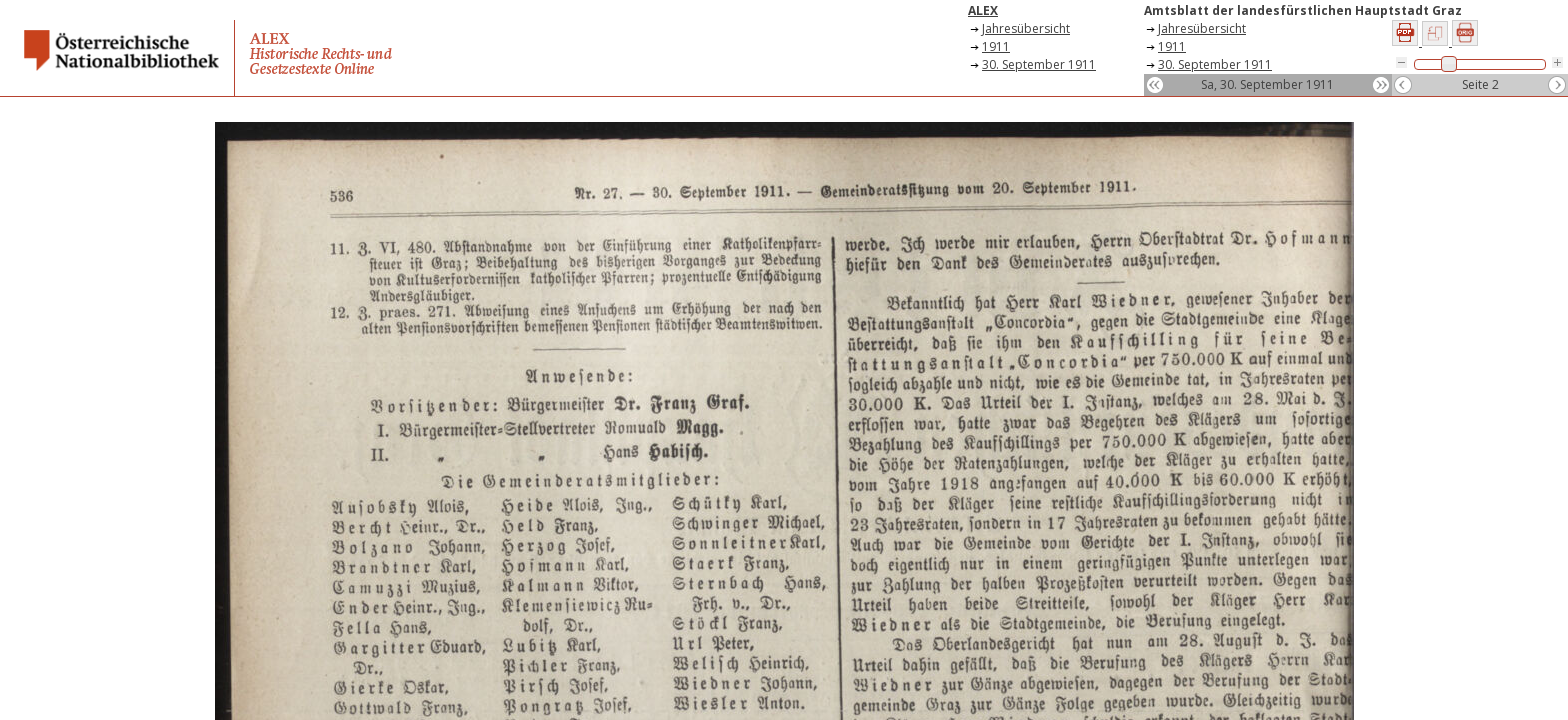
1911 (996, 46)
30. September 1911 (1039, 64)
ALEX (983, 10)
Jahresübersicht (1026, 28)
